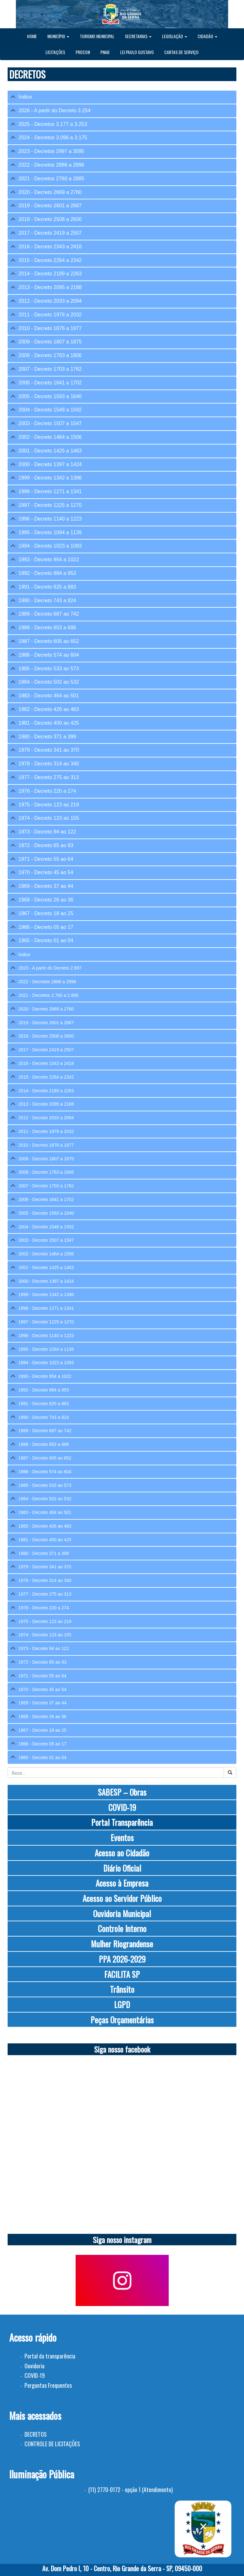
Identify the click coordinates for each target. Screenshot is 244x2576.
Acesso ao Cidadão (122, 1853)
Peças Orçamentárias (122, 2020)
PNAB (105, 52)
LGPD (122, 2004)
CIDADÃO (207, 36)
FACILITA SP (122, 1974)
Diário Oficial (122, 1868)
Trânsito (122, 1989)
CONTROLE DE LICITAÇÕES (52, 2444)
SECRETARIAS (138, 36)
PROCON (83, 52)
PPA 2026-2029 (122, 1959)
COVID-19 (122, 1807)
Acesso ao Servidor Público (122, 1898)
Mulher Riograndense (122, 1944)
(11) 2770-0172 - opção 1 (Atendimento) (130, 2489)
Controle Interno (122, 1928)
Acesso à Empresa (122, 1883)
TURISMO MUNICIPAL (97, 36)
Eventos (122, 1837)
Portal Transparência (122, 1822)
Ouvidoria (34, 2366)
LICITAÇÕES (55, 52)
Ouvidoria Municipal (122, 1913)
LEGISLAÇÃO (174, 36)
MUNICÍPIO (58, 36)
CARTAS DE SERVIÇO (181, 52)
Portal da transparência (49, 2356)
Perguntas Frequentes (48, 2385)
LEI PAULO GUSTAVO (137, 52)
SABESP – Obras (122, 1792)
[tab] (122, 97)
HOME (32, 36)
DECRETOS (35, 2434)
